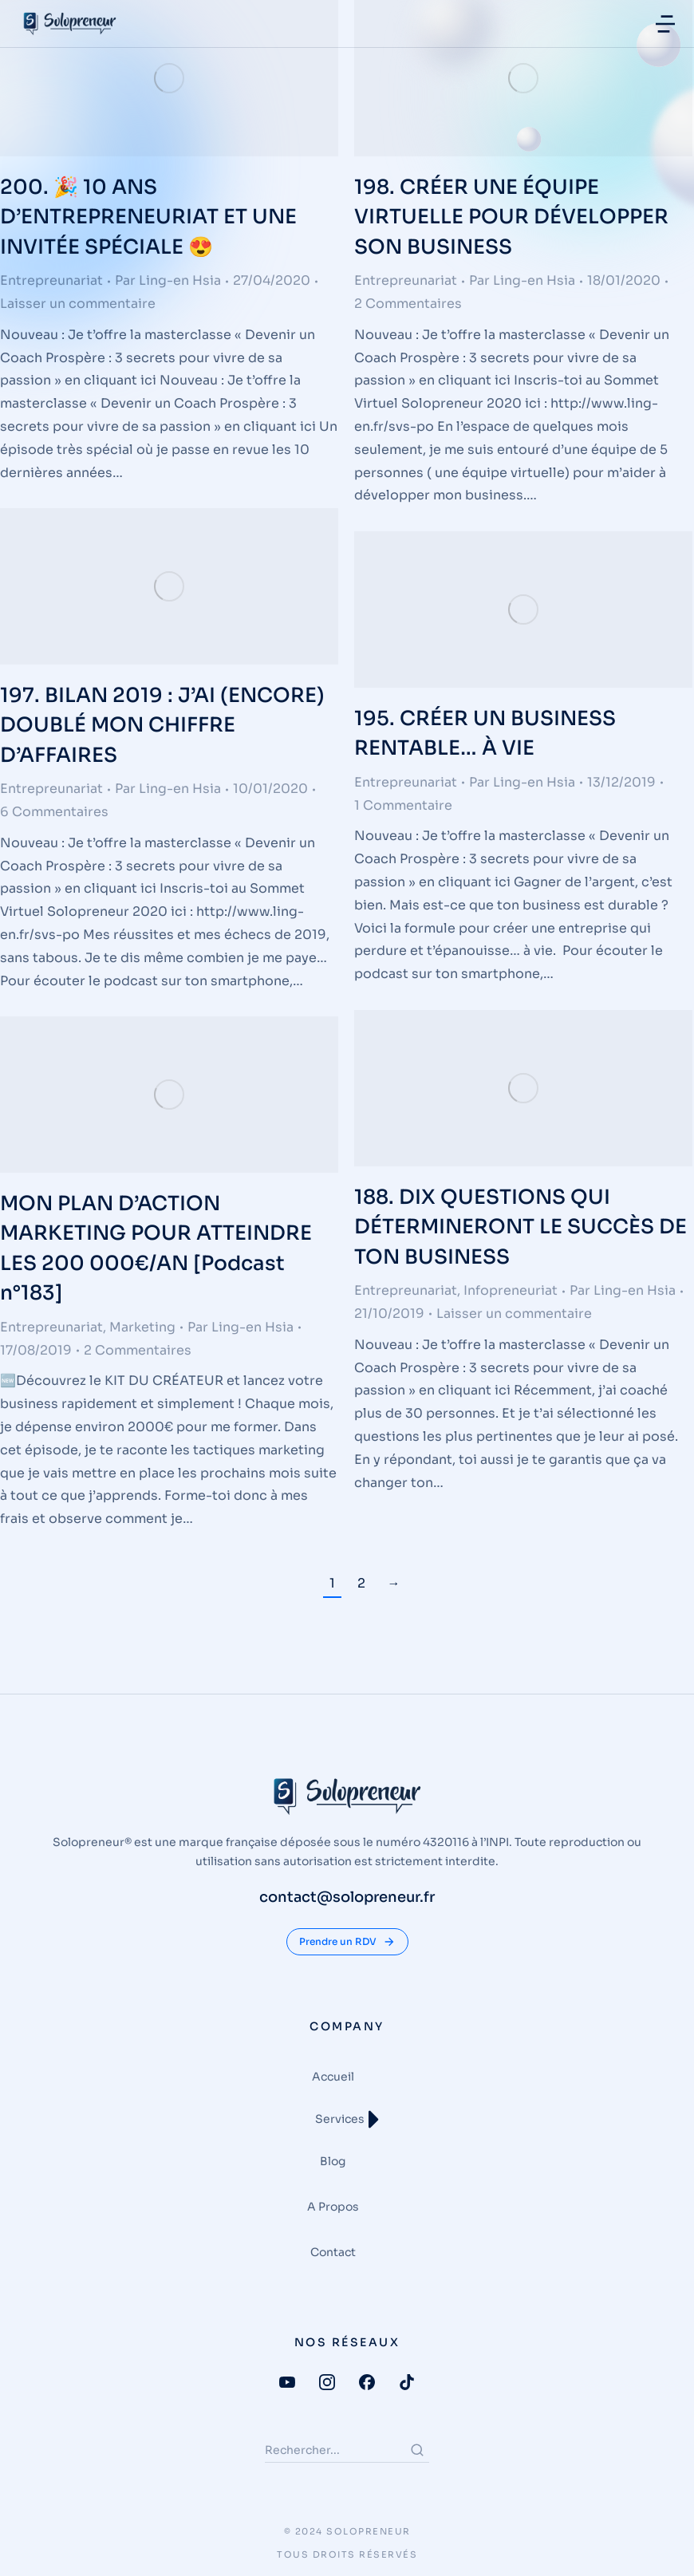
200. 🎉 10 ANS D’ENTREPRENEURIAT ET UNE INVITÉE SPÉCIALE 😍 (148, 217)
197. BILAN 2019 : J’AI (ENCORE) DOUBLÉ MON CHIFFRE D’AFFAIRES (162, 725)
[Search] (417, 2450)
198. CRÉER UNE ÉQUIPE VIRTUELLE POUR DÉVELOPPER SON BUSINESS (511, 217)
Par (168, 280)
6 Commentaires (54, 811)
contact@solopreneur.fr (347, 1897)
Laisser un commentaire (78, 303)
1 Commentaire (403, 805)
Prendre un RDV (347, 1941)
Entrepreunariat (51, 280)
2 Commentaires (408, 303)
